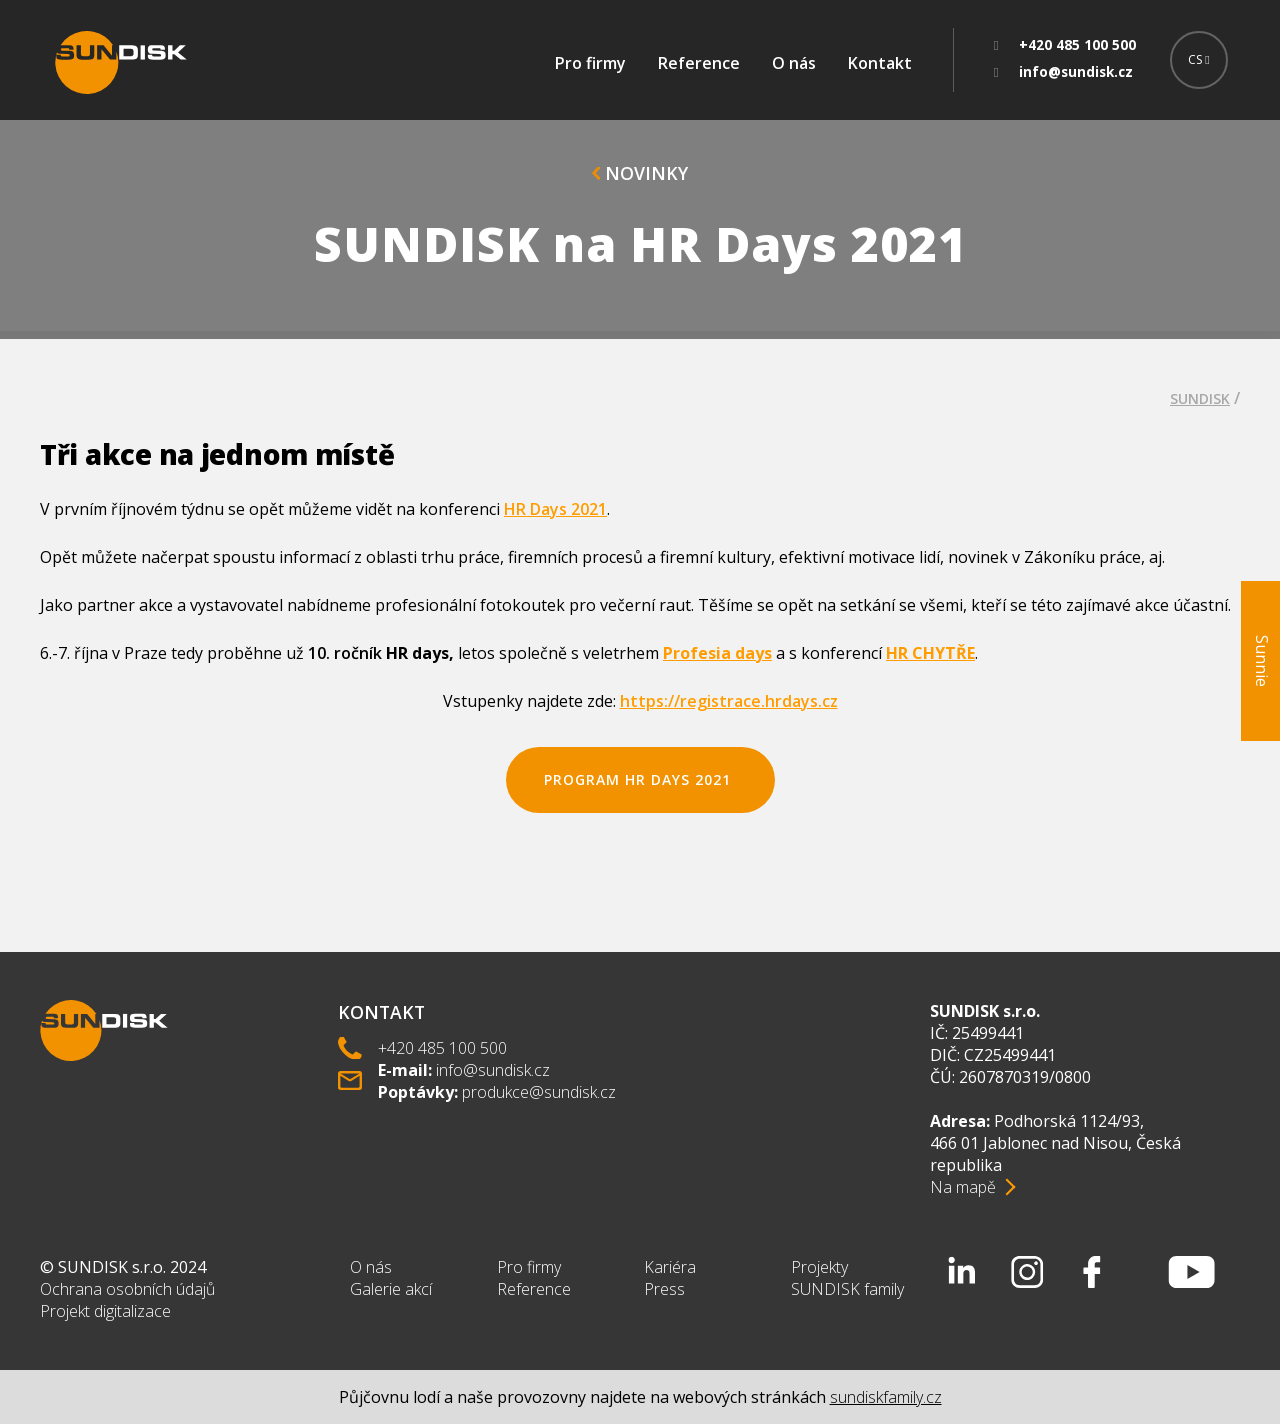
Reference (699, 63)
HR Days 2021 (555, 509)
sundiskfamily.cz (886, 1397)
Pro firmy (590, 63)
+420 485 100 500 (442, 1048)
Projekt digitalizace (105, 1311)
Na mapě (963, 1187)
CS (1198, 59)
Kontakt (880, 63)
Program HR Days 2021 (640, 779)
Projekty (819, 1267)
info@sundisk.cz (493, 1070)
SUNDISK (1200, 398)
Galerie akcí (391, 1289)
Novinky (640, 173)
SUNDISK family (847, 1289)
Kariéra (670, 1267)
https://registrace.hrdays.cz (729, 701)
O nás (794, 63)
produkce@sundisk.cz (539, 1092)
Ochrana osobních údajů (127, 1289)
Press (664, 1289)
